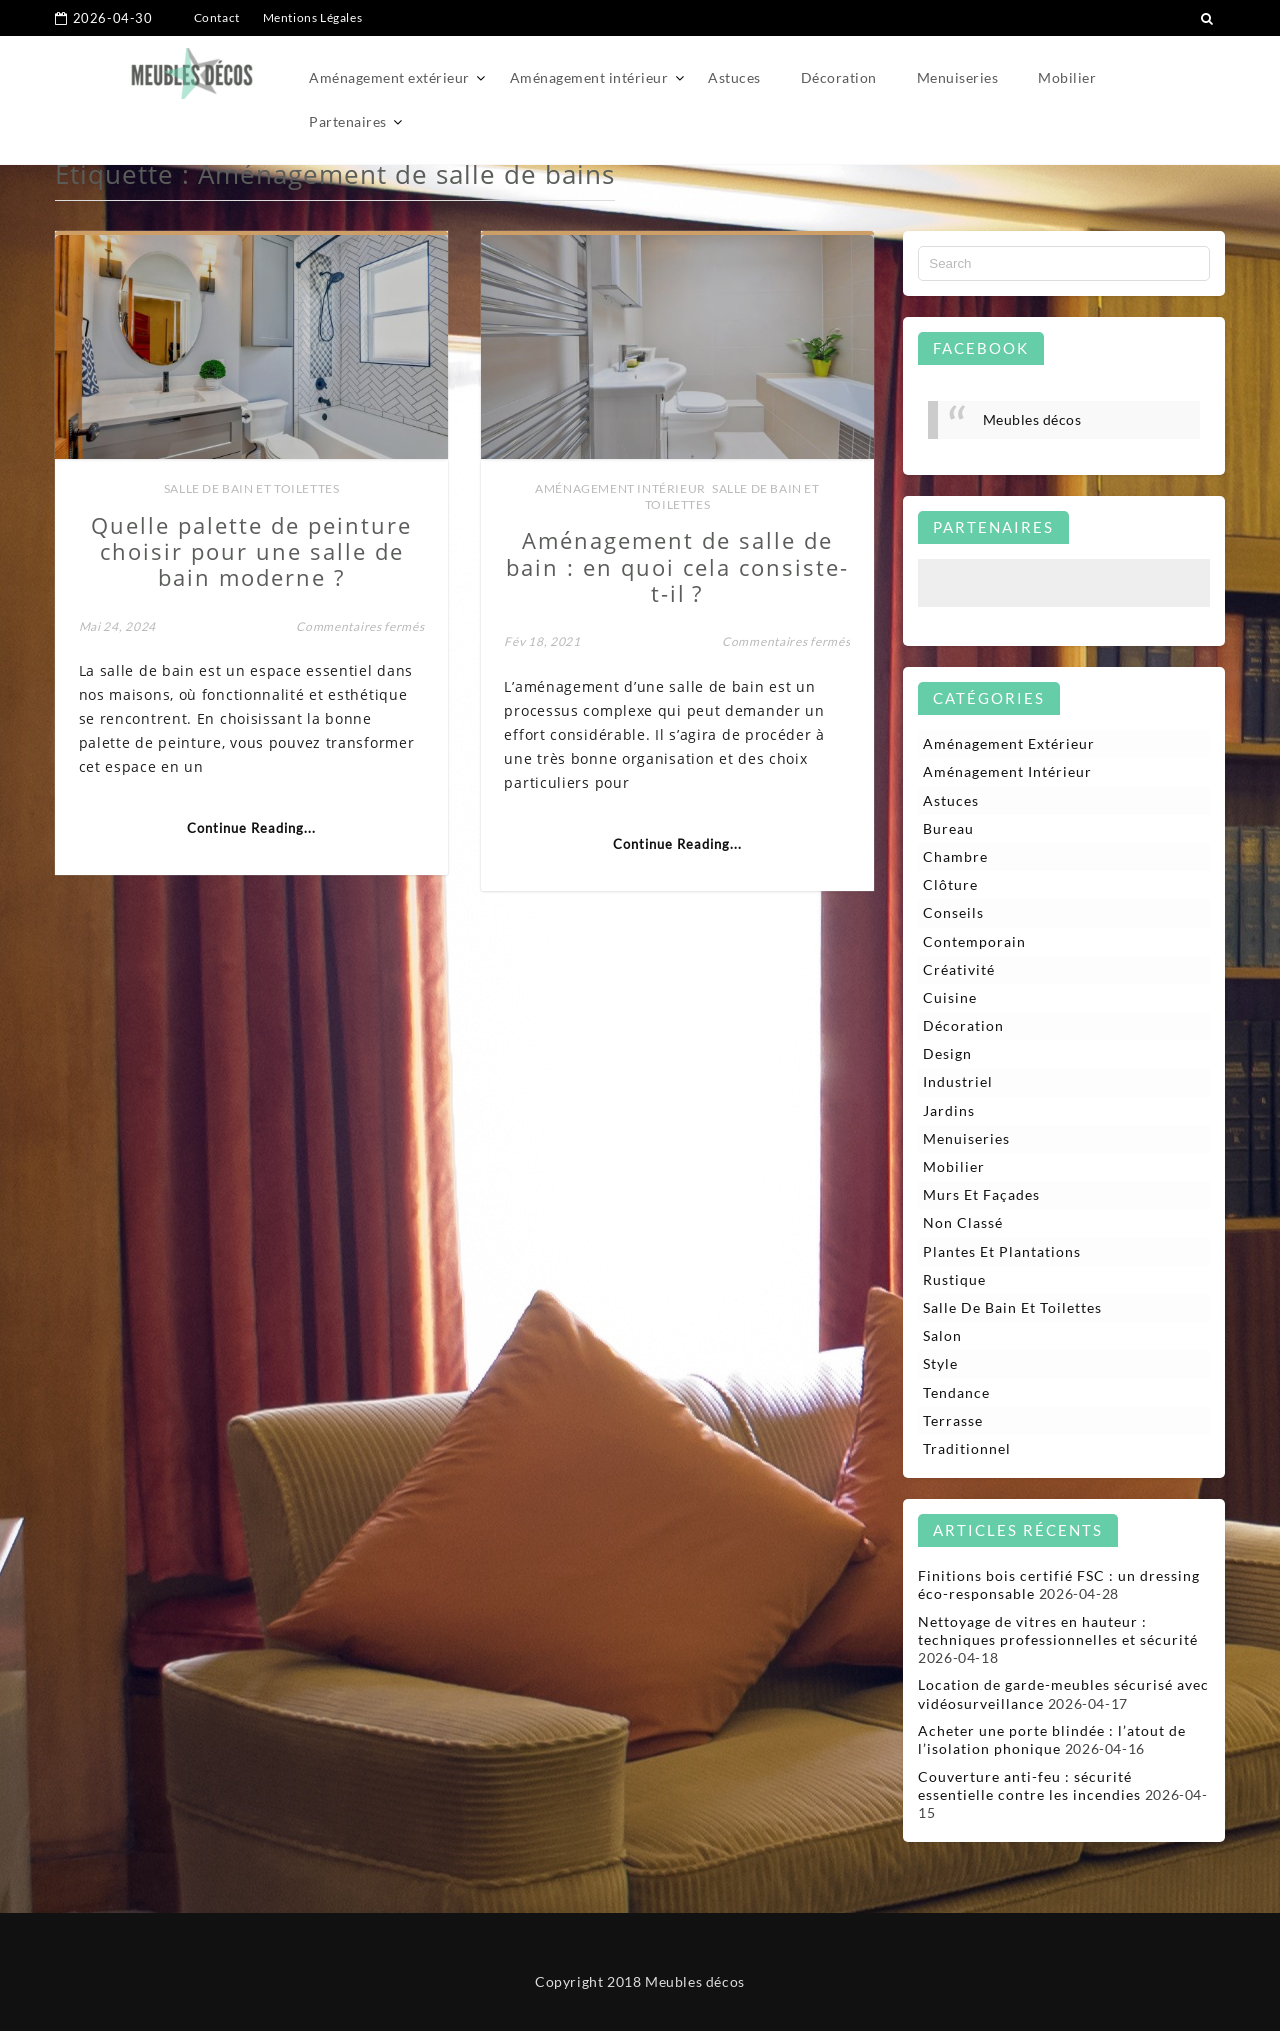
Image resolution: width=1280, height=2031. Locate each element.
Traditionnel (967, 1448)
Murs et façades (981, 1194)
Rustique (954, 1279)
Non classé (963, 1222)
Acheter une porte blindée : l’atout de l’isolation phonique (1052, 1739)
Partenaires (348, 121)
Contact (217, 17)
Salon (942, 1335)
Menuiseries (958, 77)
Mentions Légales (313, 17)
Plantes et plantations (1002, 1251)
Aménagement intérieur (589, 77)
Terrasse (953, 1420)
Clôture (950, 884)
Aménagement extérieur (389, 77)
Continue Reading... (251, 828)
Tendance (956, 1392)
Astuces (734, 77)
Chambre (955, 856)
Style (940, 1363)
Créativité (959, 969)
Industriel (958, 1081)
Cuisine (950, 997)
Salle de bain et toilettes (252, 488)
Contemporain (974, 941)
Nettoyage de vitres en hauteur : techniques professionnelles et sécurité (1058, 1630)
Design (947, 1053)
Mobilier (1067, 77)
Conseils (953, 912)
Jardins (949, 1110)
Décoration (839, 77)
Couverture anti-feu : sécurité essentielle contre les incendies (1029, 1785)
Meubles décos (1032, 419)
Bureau (948, 828)
